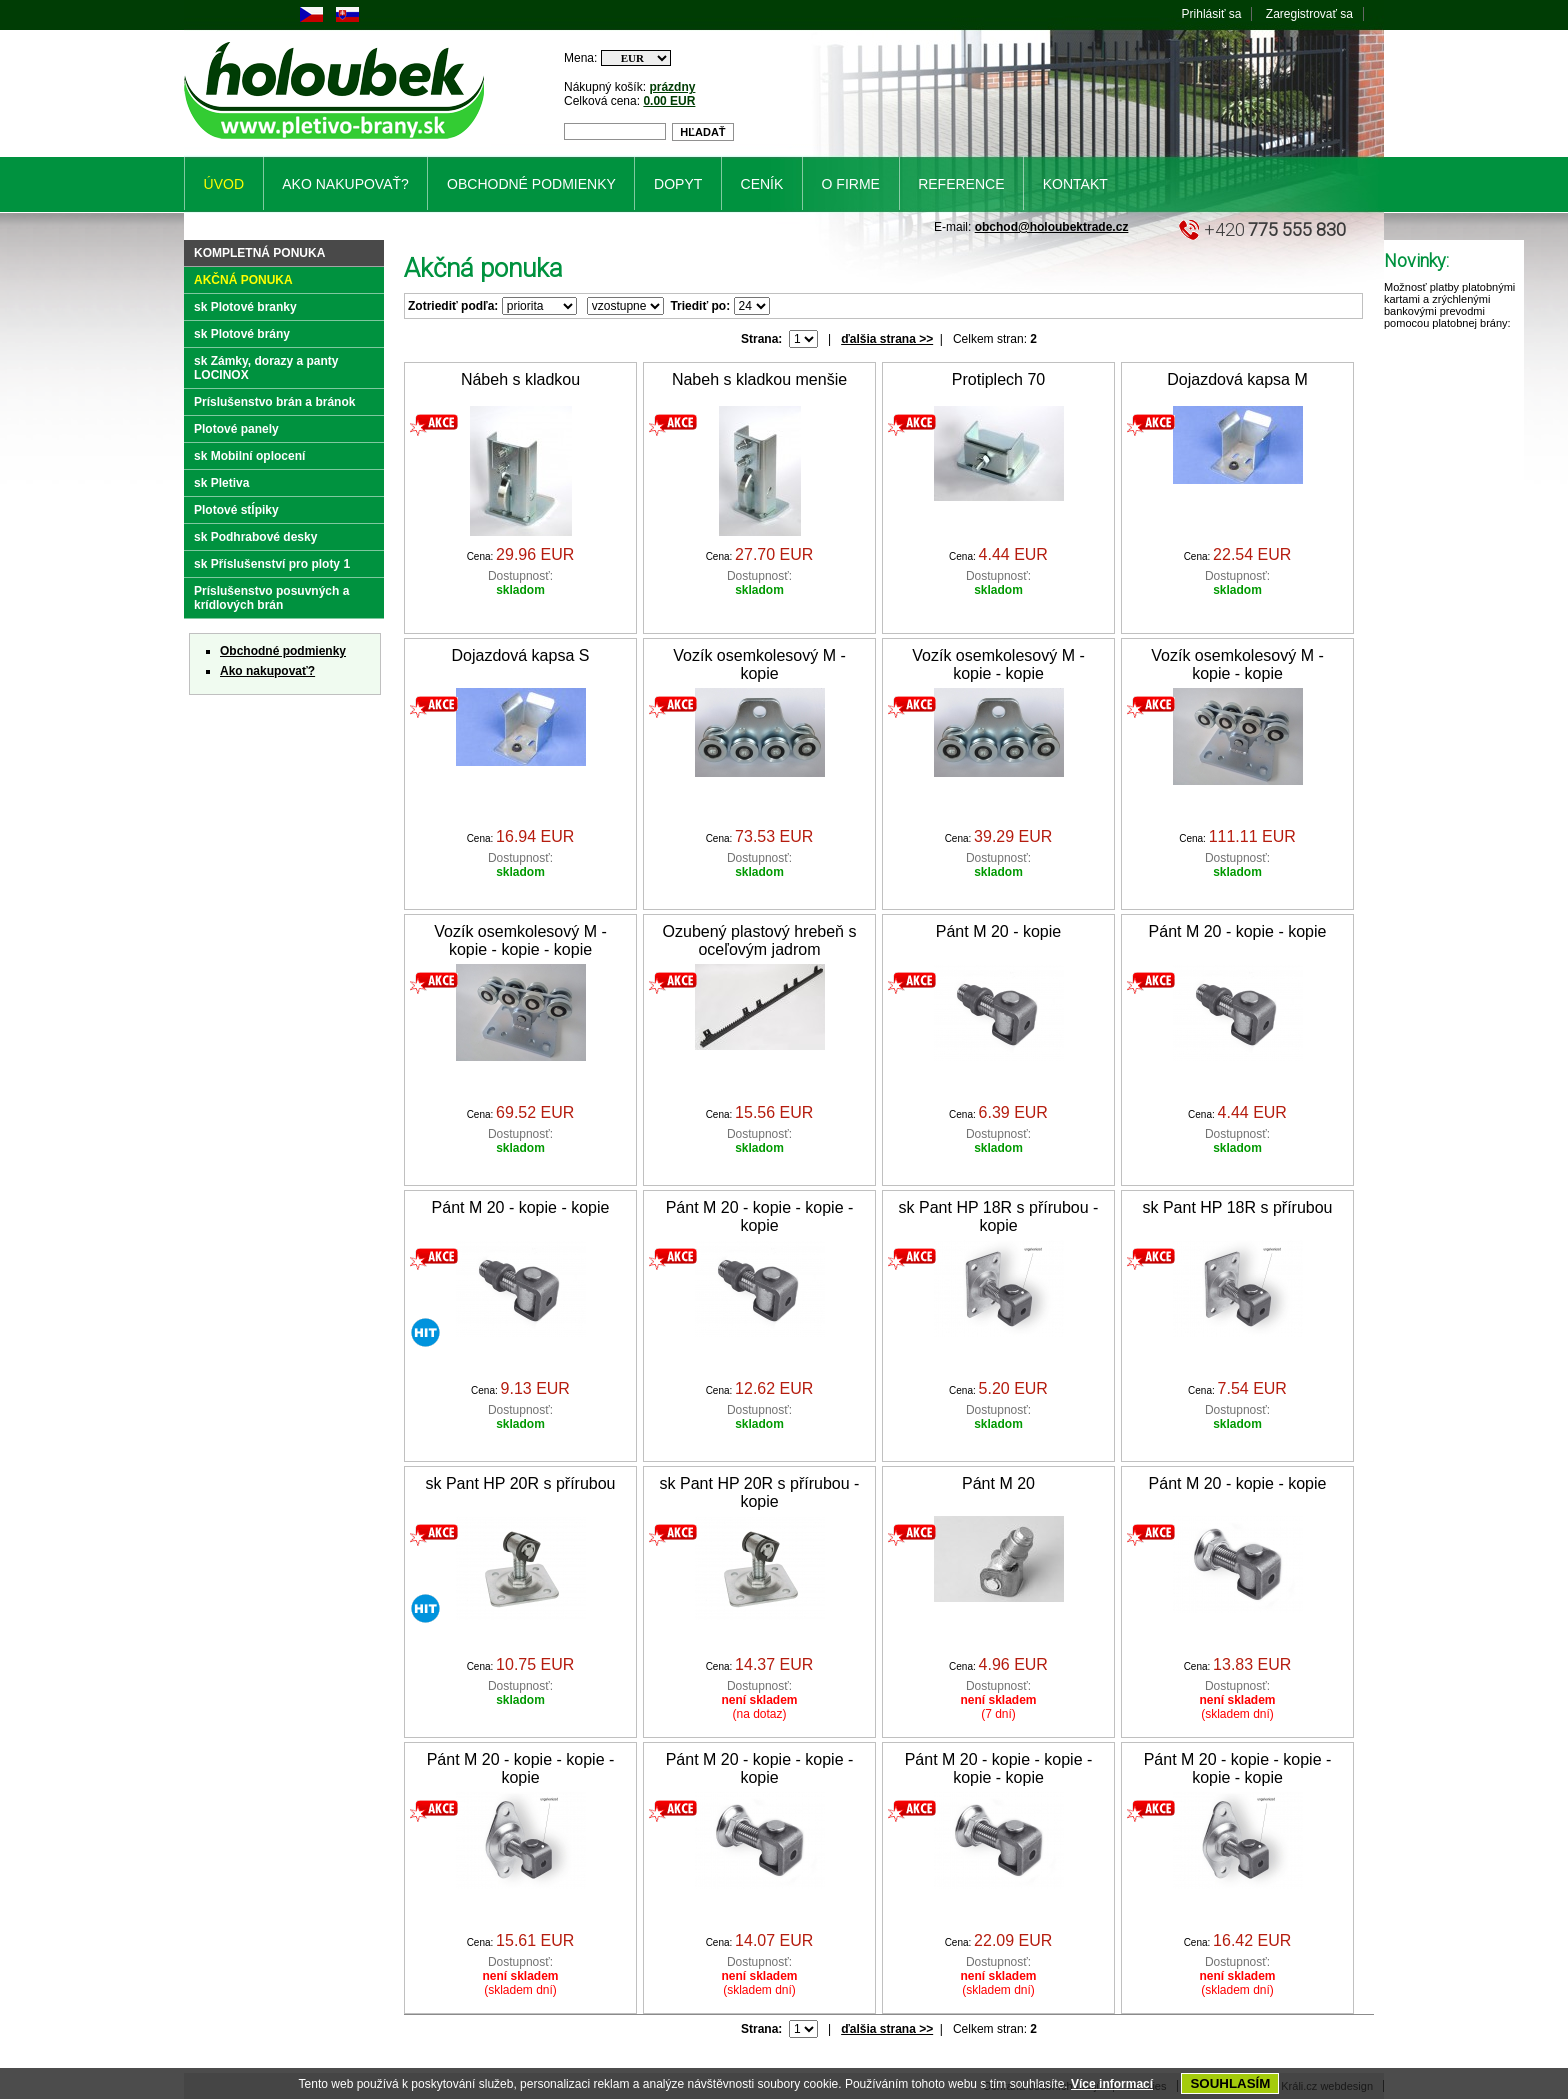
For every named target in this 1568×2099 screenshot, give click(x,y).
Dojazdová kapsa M (1237, 379)
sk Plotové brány (242, 334)
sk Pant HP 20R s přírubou (520, 1483)
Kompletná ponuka (259, 253)
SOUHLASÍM (1230, 2083)
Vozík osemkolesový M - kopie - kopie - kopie (520, 940)
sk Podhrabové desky (255, 537)
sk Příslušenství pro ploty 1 (272, 564)
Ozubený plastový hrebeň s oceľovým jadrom (760, 940)
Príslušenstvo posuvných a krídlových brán (271, 598)
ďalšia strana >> (887, 339)
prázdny (672, 87)
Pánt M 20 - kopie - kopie (1238, 931)
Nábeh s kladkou (520, 379)
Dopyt (678, 184)
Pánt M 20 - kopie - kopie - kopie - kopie (999, 1768)
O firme (851, 184)
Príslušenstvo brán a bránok (274, 402)
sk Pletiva (221, 483)
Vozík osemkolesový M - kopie (759, 664)
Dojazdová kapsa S (521, 655)
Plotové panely (236, 429)
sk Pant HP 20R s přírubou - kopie (760, 1492)
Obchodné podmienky (283, 651)
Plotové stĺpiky (236, 510)
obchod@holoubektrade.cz (1052, 227)
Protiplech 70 (998, 379)
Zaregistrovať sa (1309, 14)
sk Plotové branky (245, 307)
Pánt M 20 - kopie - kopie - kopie (760, 1216)
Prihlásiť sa (1212, 14)
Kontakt (1075, 184)
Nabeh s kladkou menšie (759, 379)
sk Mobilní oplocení (249, 456)
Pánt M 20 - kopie (998, 931)
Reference (961, 184)
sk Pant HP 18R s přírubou (1237, 1207)
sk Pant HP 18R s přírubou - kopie (999, 1216)
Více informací (1112, 2084)
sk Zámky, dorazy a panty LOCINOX (266, 368)
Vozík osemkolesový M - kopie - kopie (998, 664)
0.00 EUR (669, 101)
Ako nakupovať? (267, 671)
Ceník (762, 184)
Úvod (224, 184)
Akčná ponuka (243, 280)
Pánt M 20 (998, 1483)
